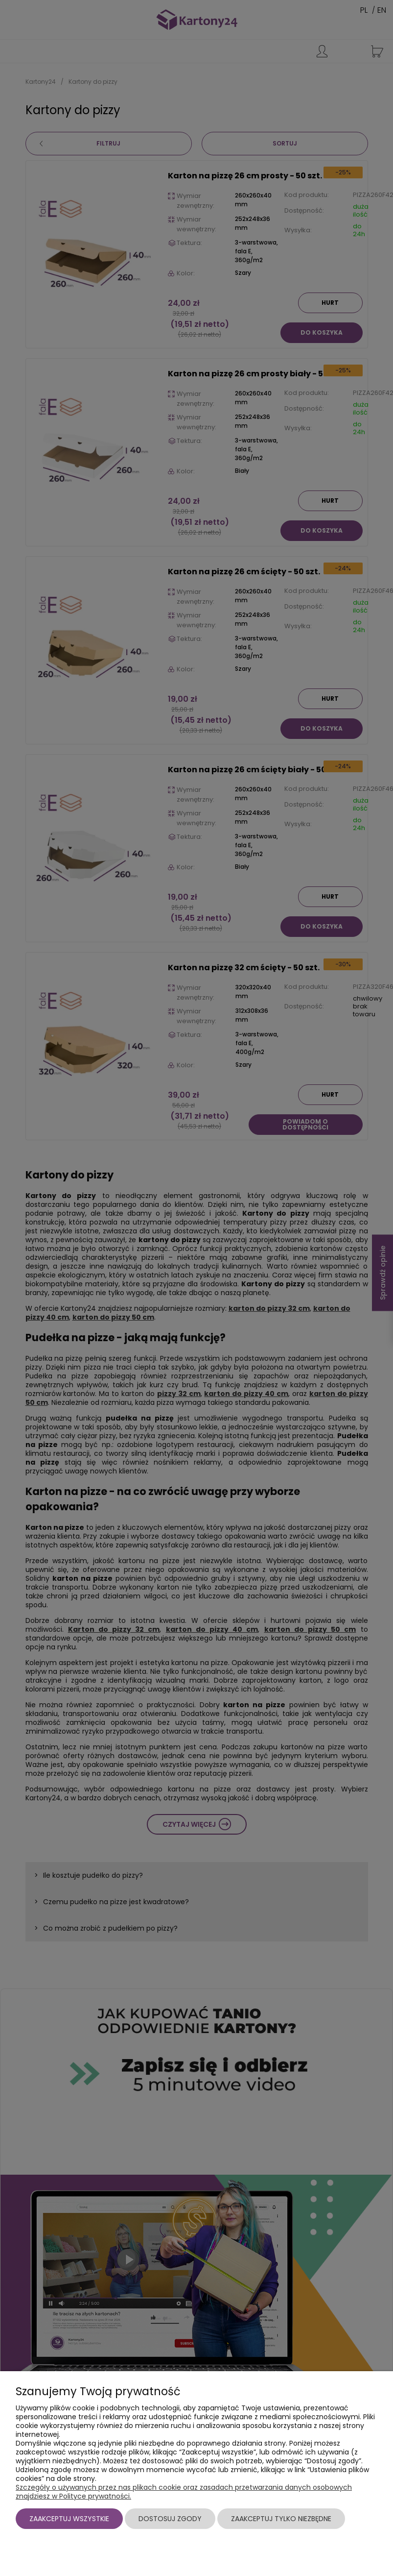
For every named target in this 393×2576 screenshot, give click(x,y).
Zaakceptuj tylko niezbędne (281, 2519)
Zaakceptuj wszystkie (69, 2519)
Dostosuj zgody (170, 2519)
